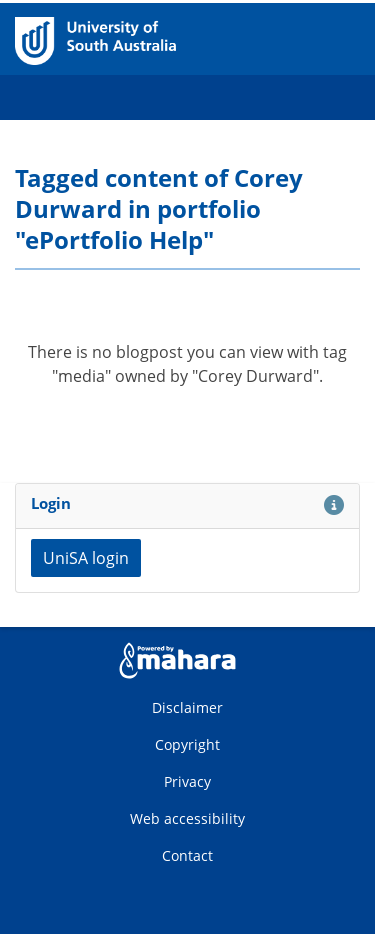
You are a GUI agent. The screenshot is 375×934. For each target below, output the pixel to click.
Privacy (187, 781)
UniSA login (86, 558)
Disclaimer (187, 707)
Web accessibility (187, 818)
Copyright (187, 744)
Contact (187, 855)
